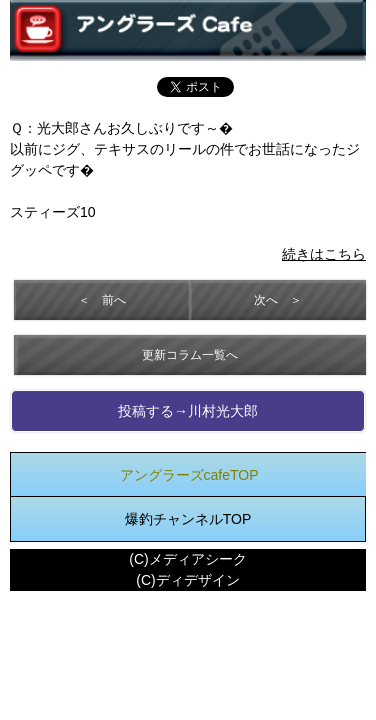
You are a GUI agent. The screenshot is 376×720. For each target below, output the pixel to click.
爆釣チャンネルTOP (188, 519)
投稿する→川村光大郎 (188, 411)
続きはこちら (324, 254)
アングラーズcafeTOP (189, 475)
